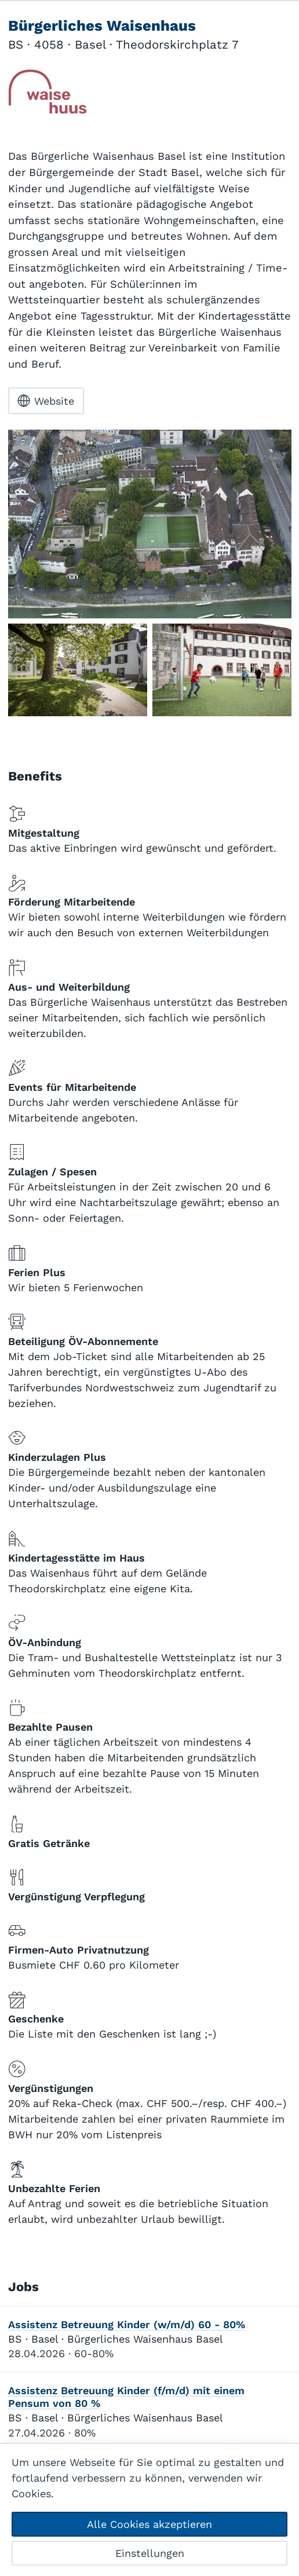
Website (45, 401)
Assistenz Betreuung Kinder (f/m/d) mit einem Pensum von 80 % (126, 2397)
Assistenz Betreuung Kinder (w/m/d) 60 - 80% (126, 2325)
